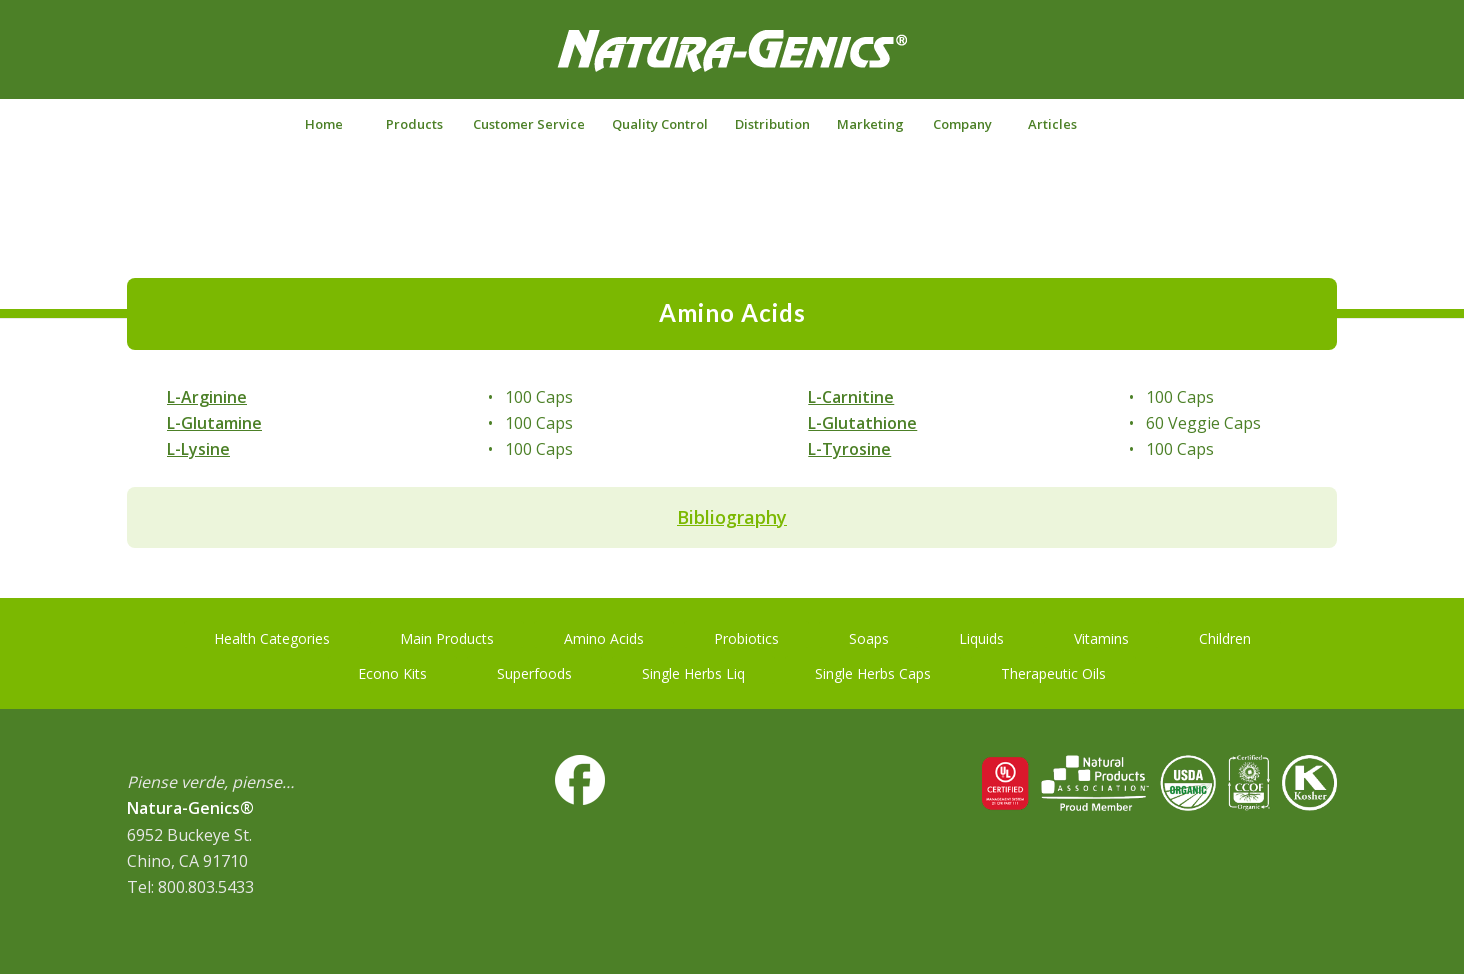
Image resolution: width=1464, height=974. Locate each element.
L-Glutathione (862, 423)
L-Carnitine (851, 397)
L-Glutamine (214, 423)
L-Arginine (207, 397)
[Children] (1225, 635)
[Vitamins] (1101, 635)
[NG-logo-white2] (732, 64)
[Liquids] (981, 635)
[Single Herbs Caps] (873, 670)
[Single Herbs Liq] (693, 670)
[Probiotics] (746, 635)
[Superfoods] (534, 670)
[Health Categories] (272, 635)
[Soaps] (869, 635)
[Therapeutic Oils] (1053, 670)
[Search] (1141, 124)
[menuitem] (324, 124)
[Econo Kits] (392, 670)
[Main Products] (447, 635)
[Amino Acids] (604, 635)
